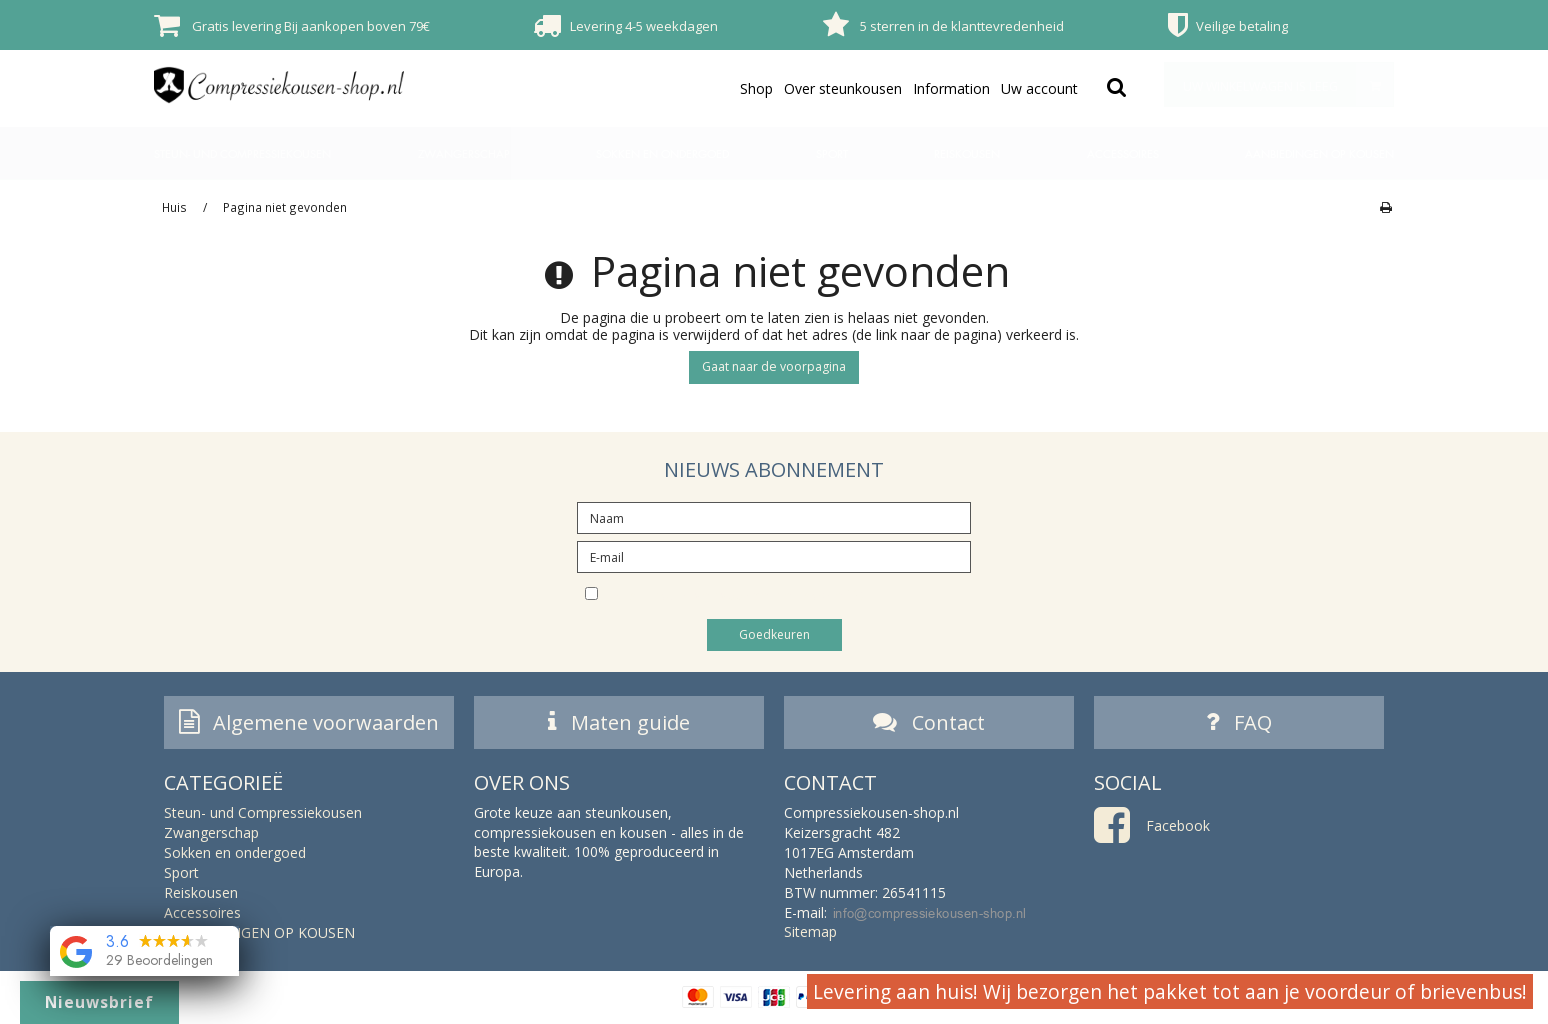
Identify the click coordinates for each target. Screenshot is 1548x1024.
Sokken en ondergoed (662, 153)
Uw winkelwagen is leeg (1288, 84)
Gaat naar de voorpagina (774, 366)
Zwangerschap (464, 153)
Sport (832, 153)
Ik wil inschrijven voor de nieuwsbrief (791, 592)
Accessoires (1123, 153)
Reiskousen (967, 153)
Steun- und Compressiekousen (242, 153)
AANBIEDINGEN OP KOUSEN (1319, 153)
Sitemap (810, 935)
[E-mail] (773, 555)
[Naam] (773, 516)
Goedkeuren (774, 634)
